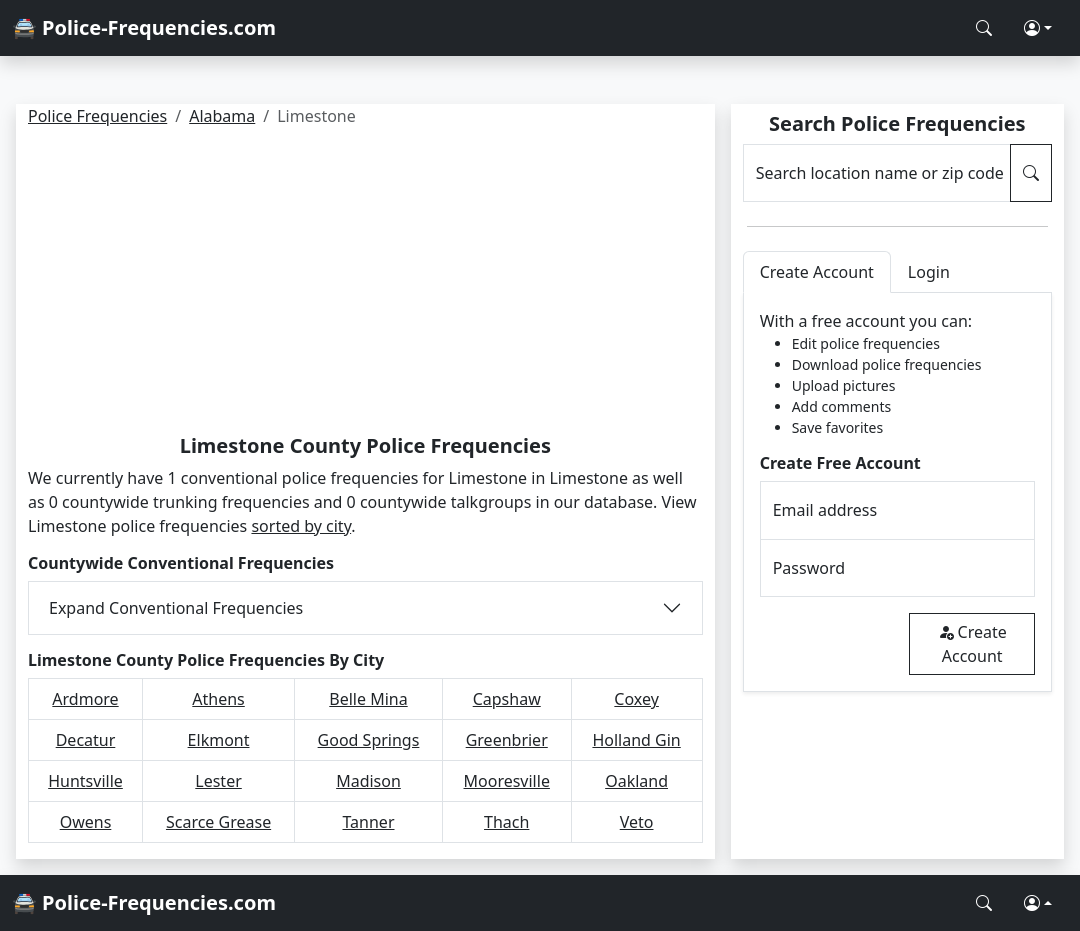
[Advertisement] (365, 284)
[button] (1038, 28)
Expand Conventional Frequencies (176, 608)
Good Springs (369, 740)
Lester (218, 781)
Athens (218, 699)
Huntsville (85, 781)
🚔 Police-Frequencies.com (144, 27)
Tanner (368, 822)
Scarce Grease (218, 822)
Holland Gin (636, 740)
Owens (86, 822)
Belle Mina (368, 699)
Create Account (972, 644)
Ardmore (85, 699)
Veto (637, 822)
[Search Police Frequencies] (984, 28)
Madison (368, 781)
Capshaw (507, 699)
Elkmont (219, 740)
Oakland (636, 781)
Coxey (636, 699)
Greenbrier (507, 740)
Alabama (222, 116)
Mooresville (507, 781)
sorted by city (301, 526)
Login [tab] (929, 272)
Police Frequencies (97, 116)
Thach (506, 822)
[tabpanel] (897, 492)
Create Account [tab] (817, 272)
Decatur (86, 740)
